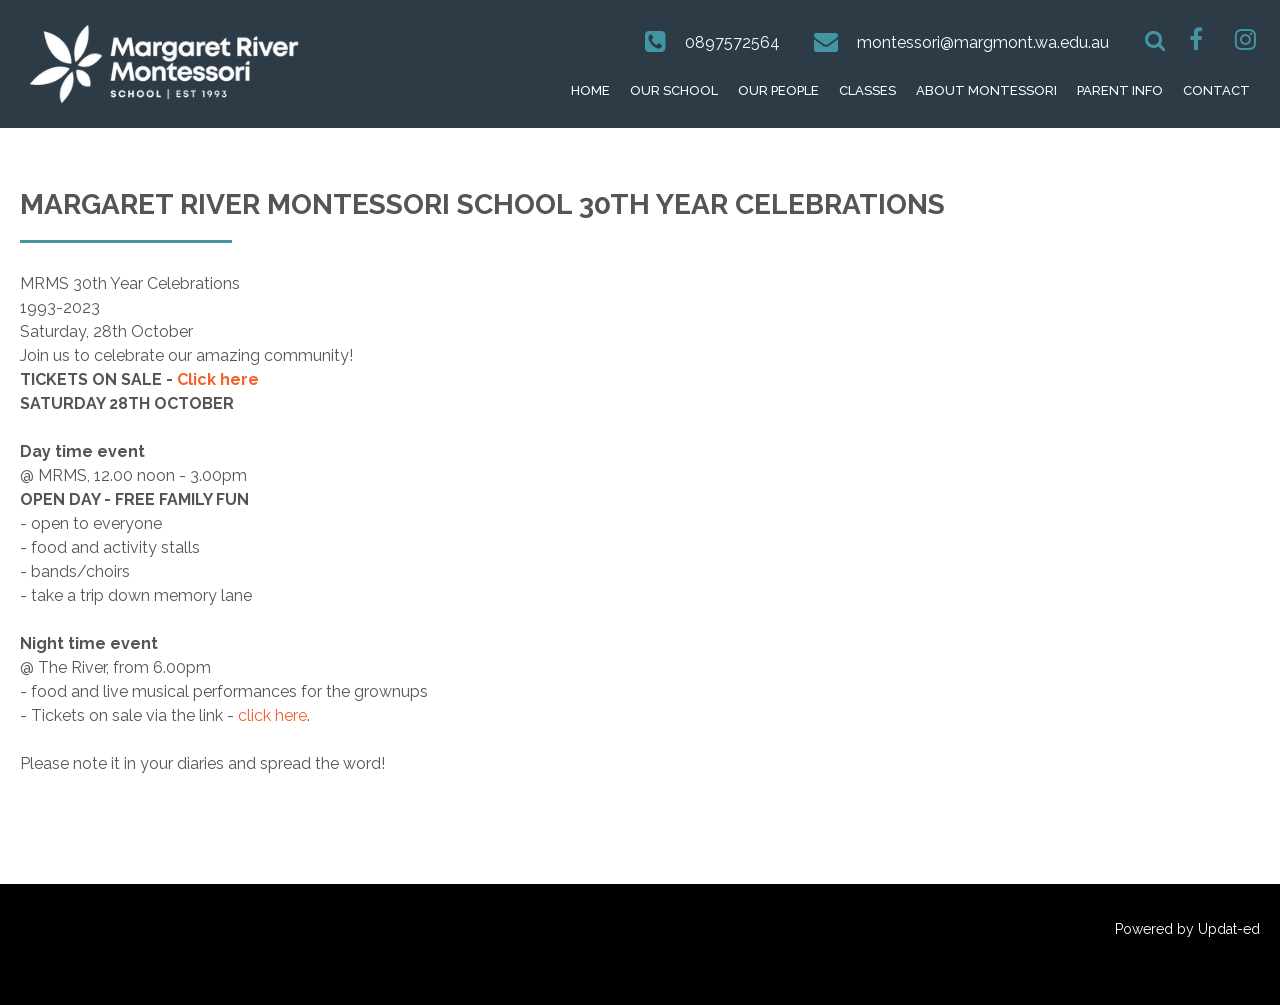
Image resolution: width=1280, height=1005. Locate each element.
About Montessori (986, 90)
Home (590, 90)
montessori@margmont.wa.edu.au (983, 42)
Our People (778, 90)
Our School (674, 90)
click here (272, 715)
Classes (867, 90)
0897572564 (732, 42)
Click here (218, 379)
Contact (1216, 90)
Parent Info (1120, 90)
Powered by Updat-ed (1187, 929)
